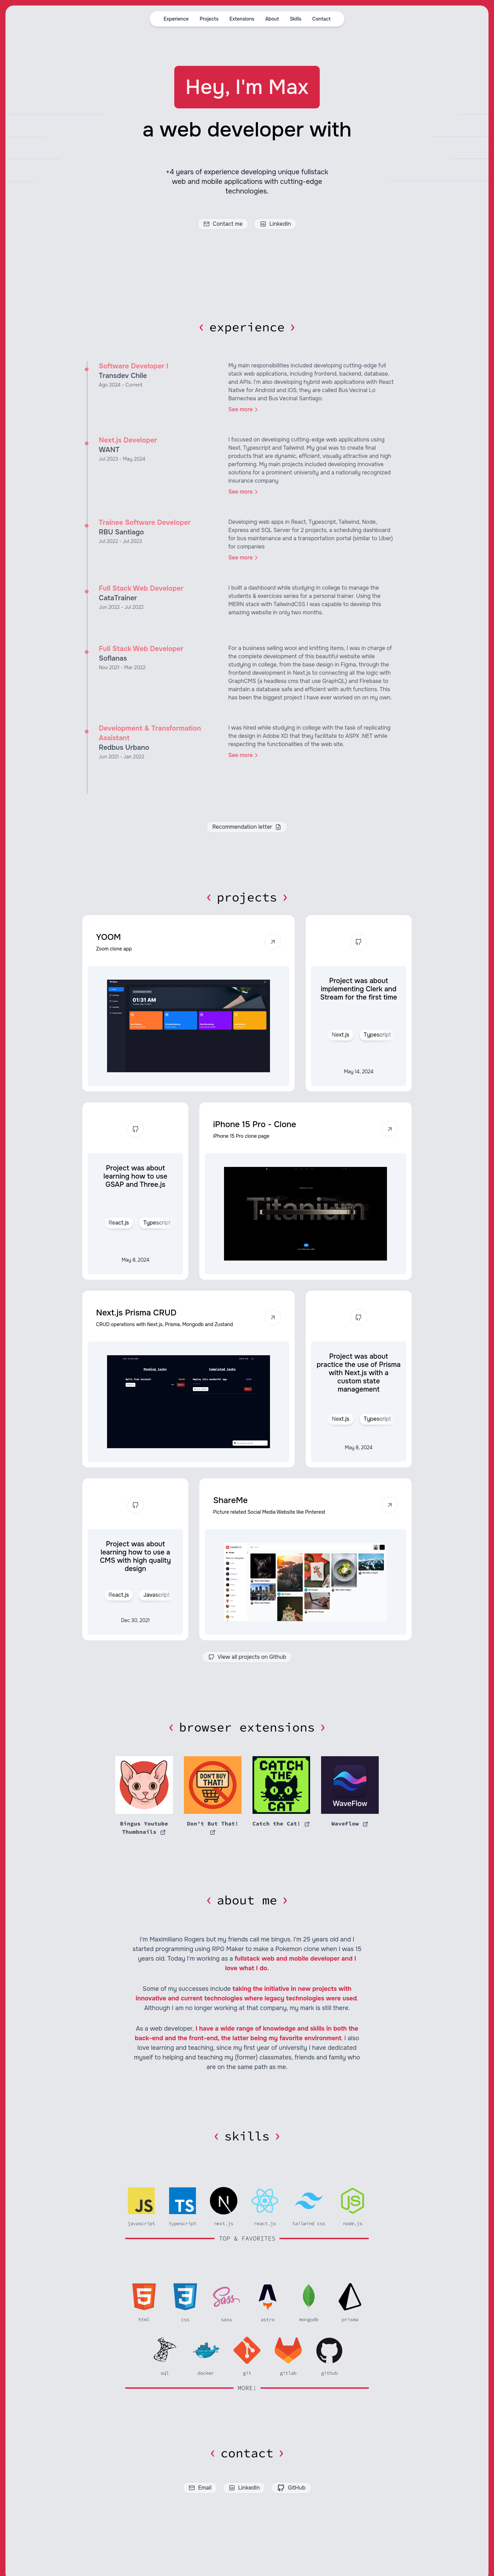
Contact (321, 19)
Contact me (223, 223)
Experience (176, 19)
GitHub (291, 2488)
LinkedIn (275, 223)
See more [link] (244, 409)
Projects (209, 19)
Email (199, 2487)
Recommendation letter (247, 826)
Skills (295, 19)
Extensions (242, 19)
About (272, 19)
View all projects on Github (247, 1657)
